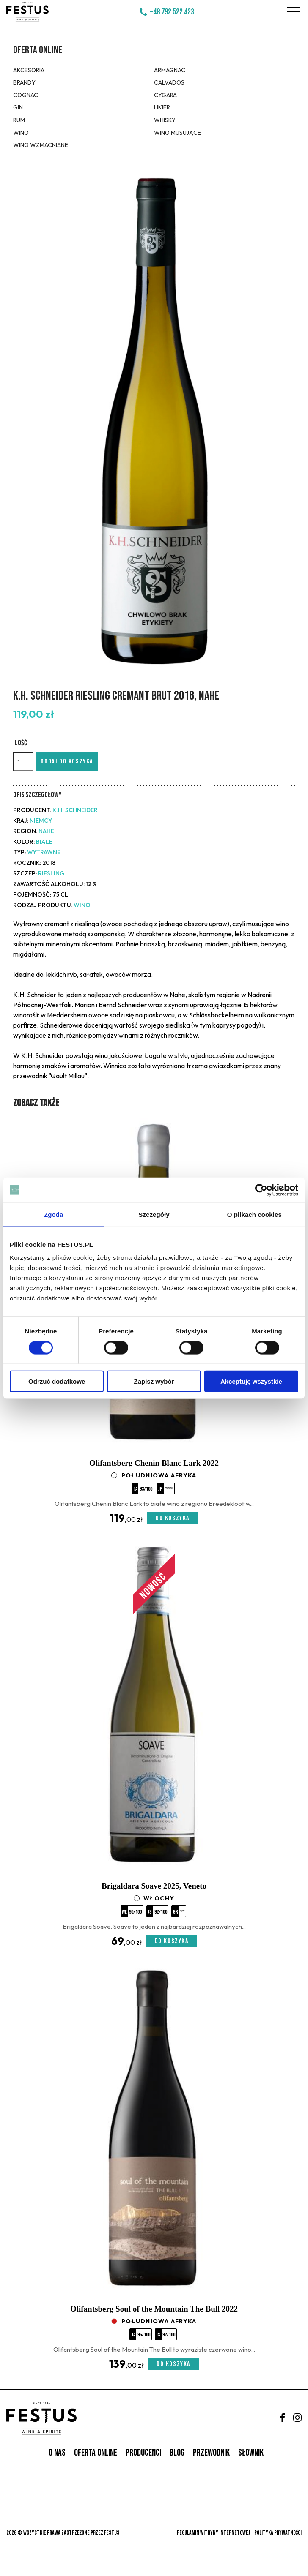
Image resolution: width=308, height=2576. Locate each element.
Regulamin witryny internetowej (213, 2532)
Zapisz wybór (154, 1381)
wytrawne (43, 852)
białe (44, 841)
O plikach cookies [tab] (254, 1214)
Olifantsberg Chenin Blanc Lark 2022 (154, 1462)
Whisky (165, 120)
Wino (21, 132)
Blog (177, 2453)
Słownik (251, 2453)
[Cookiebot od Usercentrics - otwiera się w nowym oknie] (261, 1189)
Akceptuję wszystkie (251, 1381)
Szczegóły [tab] (153, 1214)
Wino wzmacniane (40, 145)
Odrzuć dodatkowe (56, 1381)
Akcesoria (28, 70)
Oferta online (37, 50)
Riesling (51, 873)
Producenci (143, 2453)
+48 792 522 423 (171, 12)
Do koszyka (173, 1518)
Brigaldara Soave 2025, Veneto (154, 1885)
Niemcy (41, 820)
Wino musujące (177, 132)
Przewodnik (211, 2453)
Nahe (46, 831)
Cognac (25, 95)
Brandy (24, 82)
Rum (19, 120)
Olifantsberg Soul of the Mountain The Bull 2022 (154, 2308)
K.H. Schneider (75, 810)
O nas (57, 2453)
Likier (162, 107)
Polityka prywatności (278, 2532)
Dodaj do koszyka (67, 762)
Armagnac (169, 70)
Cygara (165, 95)
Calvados (169, 82)
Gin (18, 107)
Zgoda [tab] (53, 1214)
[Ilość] (23, 761)
